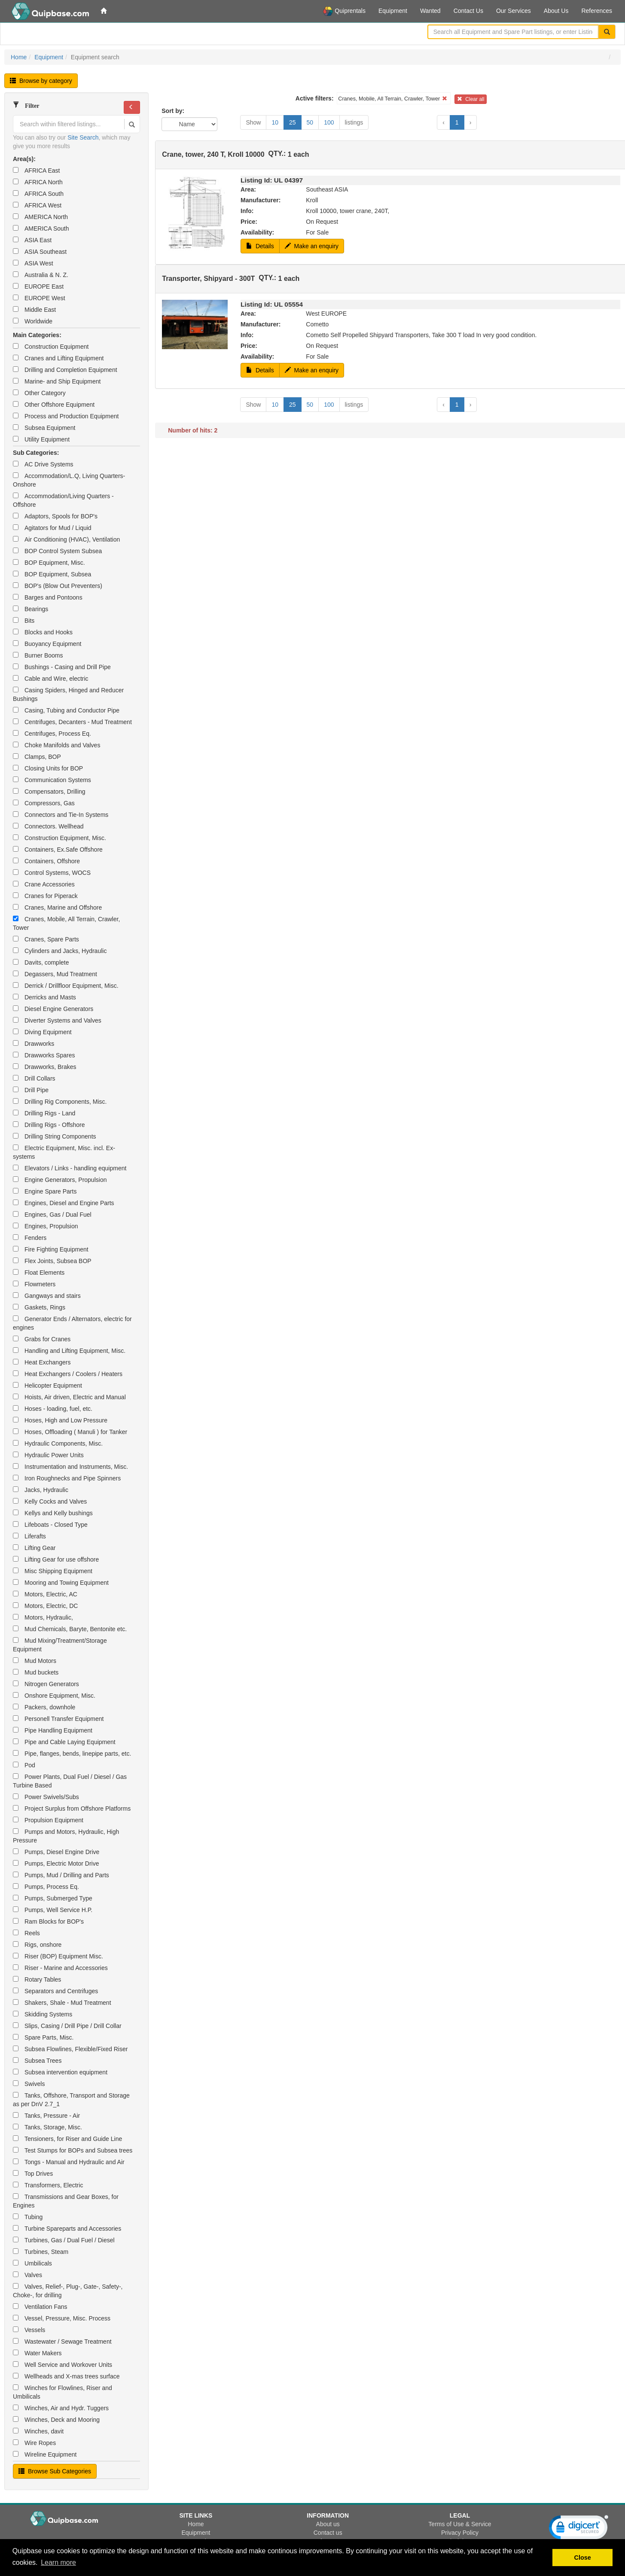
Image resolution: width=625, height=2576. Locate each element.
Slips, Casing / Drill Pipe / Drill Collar (67, 2025)
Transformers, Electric (48, 2185)
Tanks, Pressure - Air (46, 2115)
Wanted (430, 10)
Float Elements (38, 1272)
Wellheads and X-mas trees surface (66, 2376)
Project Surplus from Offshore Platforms (72, 1808)
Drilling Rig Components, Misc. (60, 1101)
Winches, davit (38, 2431)
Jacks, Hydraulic (40, 1489)
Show (253, 122)
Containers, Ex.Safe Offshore (58, 849)
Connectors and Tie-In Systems (60, 814)
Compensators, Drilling (49, 791)
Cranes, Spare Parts (46, 939)
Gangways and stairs (47, 1295)
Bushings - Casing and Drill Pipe (62, 667)
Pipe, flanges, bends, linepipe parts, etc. (72, 1753)
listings (354, 122)
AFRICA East (36, 170)
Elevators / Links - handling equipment (69, 1168)
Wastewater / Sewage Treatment (62, 2341)
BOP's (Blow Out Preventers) (57, 585)
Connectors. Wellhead (48, 826)
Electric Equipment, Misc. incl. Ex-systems (64, 1152)
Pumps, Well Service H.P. (52, 1909)
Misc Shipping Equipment (52, 1571)
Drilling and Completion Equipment (65, 369)
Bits (23, 620)
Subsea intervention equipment (60, 2072)
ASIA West (33, 263)
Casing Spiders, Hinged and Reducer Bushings (68, 694)
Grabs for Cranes (41, 1339)
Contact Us (468, 10)
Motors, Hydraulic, (43, 1617)
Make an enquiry (311, 246)
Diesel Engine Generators (53, 1008)
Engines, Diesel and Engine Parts (63, 1203)
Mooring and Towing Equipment (61, 1582)
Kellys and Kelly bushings (53, 1513)
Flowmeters (34, 1284)
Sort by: (173, 110)
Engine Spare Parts (44, 1191)
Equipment (392, 10)
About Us (556, 10)
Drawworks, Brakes (44, 1066)
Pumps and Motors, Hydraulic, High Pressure (66, 1836)
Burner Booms (38, 655)
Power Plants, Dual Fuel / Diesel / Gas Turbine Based (70, 1781)
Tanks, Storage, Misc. (47, 2127)
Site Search (82, 137)
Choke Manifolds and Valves (56, 745)
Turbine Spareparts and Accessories (67, 2228)
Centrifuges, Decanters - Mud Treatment (72, 722)
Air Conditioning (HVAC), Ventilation (66, 539)
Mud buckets (35, 1672)
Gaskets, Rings (39, 1307)
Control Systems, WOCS (52, 872)
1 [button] (457, 122)
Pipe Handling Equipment (52, 1730)
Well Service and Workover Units (62, 2364)
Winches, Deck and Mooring (56, 2419)
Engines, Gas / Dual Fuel (52, 1214)
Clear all (470, 99)
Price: (249, 221)
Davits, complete (41, 962)
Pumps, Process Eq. (46, 1886)
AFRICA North (38, 182)
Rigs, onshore (37, 1944)
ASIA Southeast (40, 251)
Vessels (29, 2329)
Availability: (257, 232)
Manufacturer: (260, 200)
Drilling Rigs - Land (44, 1113)
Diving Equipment (42, 1032)
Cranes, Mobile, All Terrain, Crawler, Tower (66, 923)
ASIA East (32, 240)
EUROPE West (39, 298)
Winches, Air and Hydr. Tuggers (61, 2408)
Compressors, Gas (44, 803)
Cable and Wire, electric (50, 678)
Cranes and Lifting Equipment (58, 358)
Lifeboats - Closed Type (50, 1524)
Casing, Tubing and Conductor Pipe (66, 710)
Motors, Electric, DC (45, 1605)
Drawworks (33, 1043)
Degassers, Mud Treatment (55, 974)
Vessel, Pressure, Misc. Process (61, 2318)
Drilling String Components (54, 1136)
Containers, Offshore (46, 861)
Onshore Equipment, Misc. (54, 1695)
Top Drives (33, 2173)
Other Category (39, 393)
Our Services (513, 10)
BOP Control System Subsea (57, 551)
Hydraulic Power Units (48, 1455)
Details (260, 246)
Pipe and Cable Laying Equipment (64, 1742)
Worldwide (32, 321)
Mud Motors (34, 1660)
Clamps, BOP (37, 756)
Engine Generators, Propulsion (60, 1179)
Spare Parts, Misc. (43, 2037)
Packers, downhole (44, 1707)
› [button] (471, 122)
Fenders (29, 1237)
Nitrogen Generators (46, 1684)
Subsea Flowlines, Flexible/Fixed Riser (70, 2049)
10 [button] (274, 122)
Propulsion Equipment (48, 1820)
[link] (579, 2529)
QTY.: (277, 153)
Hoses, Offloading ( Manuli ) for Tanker (70, 1431)
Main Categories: (37, 335)
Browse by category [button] (41, 80)
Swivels (29, 2083)
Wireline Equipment (44, 2454)
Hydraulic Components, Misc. (58, 1443)
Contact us (328, 2532)
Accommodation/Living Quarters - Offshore (63, 500)
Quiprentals (344, 11)
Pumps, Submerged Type (52, 1898)
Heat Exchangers (41, 1362)
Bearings (30, 609)
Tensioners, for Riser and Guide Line (67, 2138)
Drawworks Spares (44, 1055)
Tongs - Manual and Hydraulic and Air (69, 2162)
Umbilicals (32, 2263)
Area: (248, 189)
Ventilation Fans (40, 2306)
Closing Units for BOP (48, 768)
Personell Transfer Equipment (58, 1718)
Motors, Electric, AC (45, 1594)
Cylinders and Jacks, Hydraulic (60, 950)
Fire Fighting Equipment (50, 1249)
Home (19, 57)
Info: (247, 210)
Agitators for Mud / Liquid (52, 527)
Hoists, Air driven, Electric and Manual (69, 1397)
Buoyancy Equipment (47, 643)
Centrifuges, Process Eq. (52, 733)
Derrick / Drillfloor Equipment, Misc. (66, 985)
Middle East (34, 309)
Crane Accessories (44, 884)
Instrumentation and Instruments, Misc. (70, 1466)
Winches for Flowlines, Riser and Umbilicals (62, 2392)
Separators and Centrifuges (55, 1991)
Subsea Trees (37, 2060)
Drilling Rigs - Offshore (49, 1124)
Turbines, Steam (40, 2251)
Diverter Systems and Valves (57, 1020)
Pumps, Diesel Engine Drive (56, 1851)
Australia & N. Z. (40, 274)
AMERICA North (40, 216)
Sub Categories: (36, 452)
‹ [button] (443, 122)
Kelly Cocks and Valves (50, 1501)
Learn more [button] (58, 2562)
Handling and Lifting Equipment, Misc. (69, 1350)
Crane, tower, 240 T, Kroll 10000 (213, 154)
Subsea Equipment (44, 427)
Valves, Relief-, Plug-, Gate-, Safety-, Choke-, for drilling (68, 2291)
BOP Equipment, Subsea (52, 574)
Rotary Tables (37, 1979)
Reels (26, 1933)
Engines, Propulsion (45, 1226)
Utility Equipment (41, 439)
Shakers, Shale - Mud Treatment (62, 2002)
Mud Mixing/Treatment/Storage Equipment (60, 1645)
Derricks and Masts (44, 997)
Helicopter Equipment (47, 1385)
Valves (27, 2275)
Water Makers (37, 2353)
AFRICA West (37, 205)
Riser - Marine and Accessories (60, 1967)
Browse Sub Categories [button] (54, 2471)
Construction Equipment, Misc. (59, 837)
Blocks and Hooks (43, 632)
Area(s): (24, 158)
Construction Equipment (50, 346)
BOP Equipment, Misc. (49, 562)
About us (328, 2524)
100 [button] (329, 122)
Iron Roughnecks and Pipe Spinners (67, 1478)
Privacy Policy (460, 2532)
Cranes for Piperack (45, 895)
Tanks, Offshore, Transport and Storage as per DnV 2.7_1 (71, 2099)
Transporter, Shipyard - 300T (208, 278)
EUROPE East (38, 286)
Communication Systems (52, 779)
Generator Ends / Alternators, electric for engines (72, 1323)
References (596, 10)
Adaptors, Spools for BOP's (55, 516)
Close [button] (582, 2557)
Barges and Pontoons (47, 597)
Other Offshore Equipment (54, 404)
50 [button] (310, 122)
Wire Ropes (34, 2442)
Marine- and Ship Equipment (57, 381)
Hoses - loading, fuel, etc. (52, 1408)
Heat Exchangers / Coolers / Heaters (67, 1373)
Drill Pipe (31, 1090)
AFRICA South (38, 193)
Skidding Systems (42, 2014)
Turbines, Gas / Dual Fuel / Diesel (64, 2240)
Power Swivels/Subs (46, 1796)
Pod (24, 1765)
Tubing (28, 2217)
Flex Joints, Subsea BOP (52, 1261)
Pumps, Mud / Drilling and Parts (61, 1875)
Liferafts (29, 1536)
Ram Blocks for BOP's (48, 1921)
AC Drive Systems (43, 464)
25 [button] (292, 122)
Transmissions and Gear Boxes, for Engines (66, 2201)
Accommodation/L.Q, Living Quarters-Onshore (69, 480)
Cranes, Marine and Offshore (57, 907)
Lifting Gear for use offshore (56, 1559)
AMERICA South (41, 228)
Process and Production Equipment (66, 416)
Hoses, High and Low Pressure (60, 1420)
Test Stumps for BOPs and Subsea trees (72, 2150)
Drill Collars (34, 1078)
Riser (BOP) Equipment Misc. (58, 1956)
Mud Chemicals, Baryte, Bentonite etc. (70, 1629)
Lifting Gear (34, 1547)
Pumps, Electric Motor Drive (56, 1863)
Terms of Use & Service (459, 2524)
